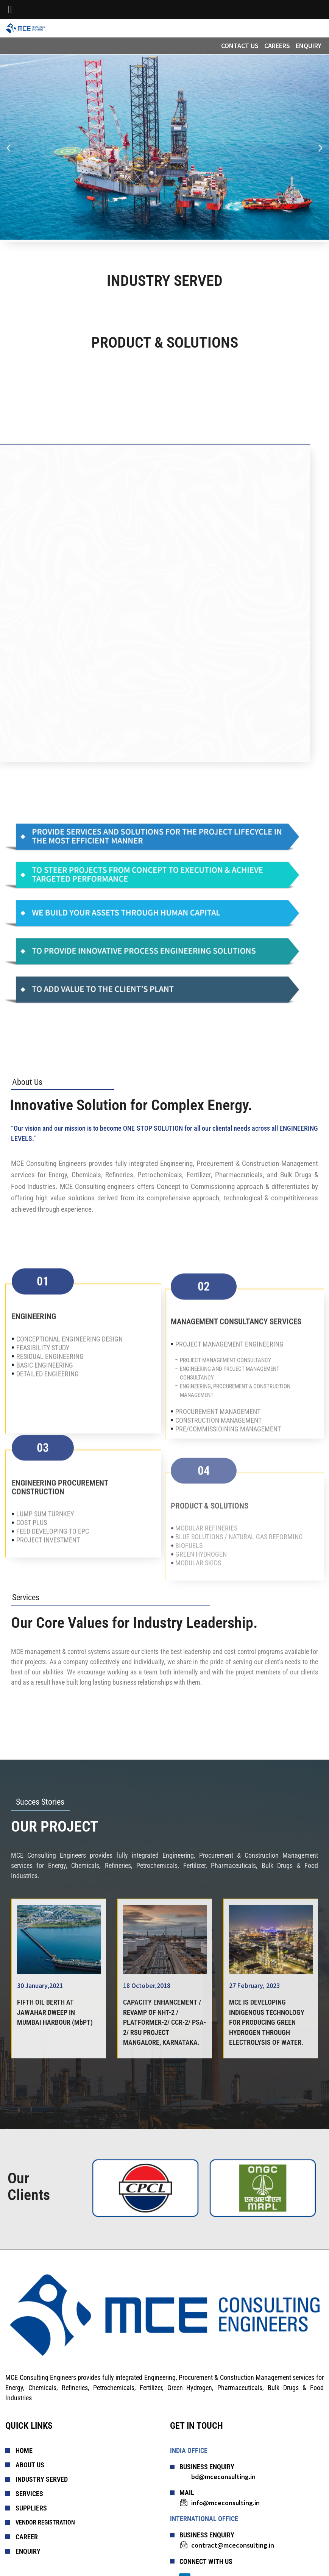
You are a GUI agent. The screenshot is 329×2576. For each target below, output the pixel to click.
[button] (8, 148)
